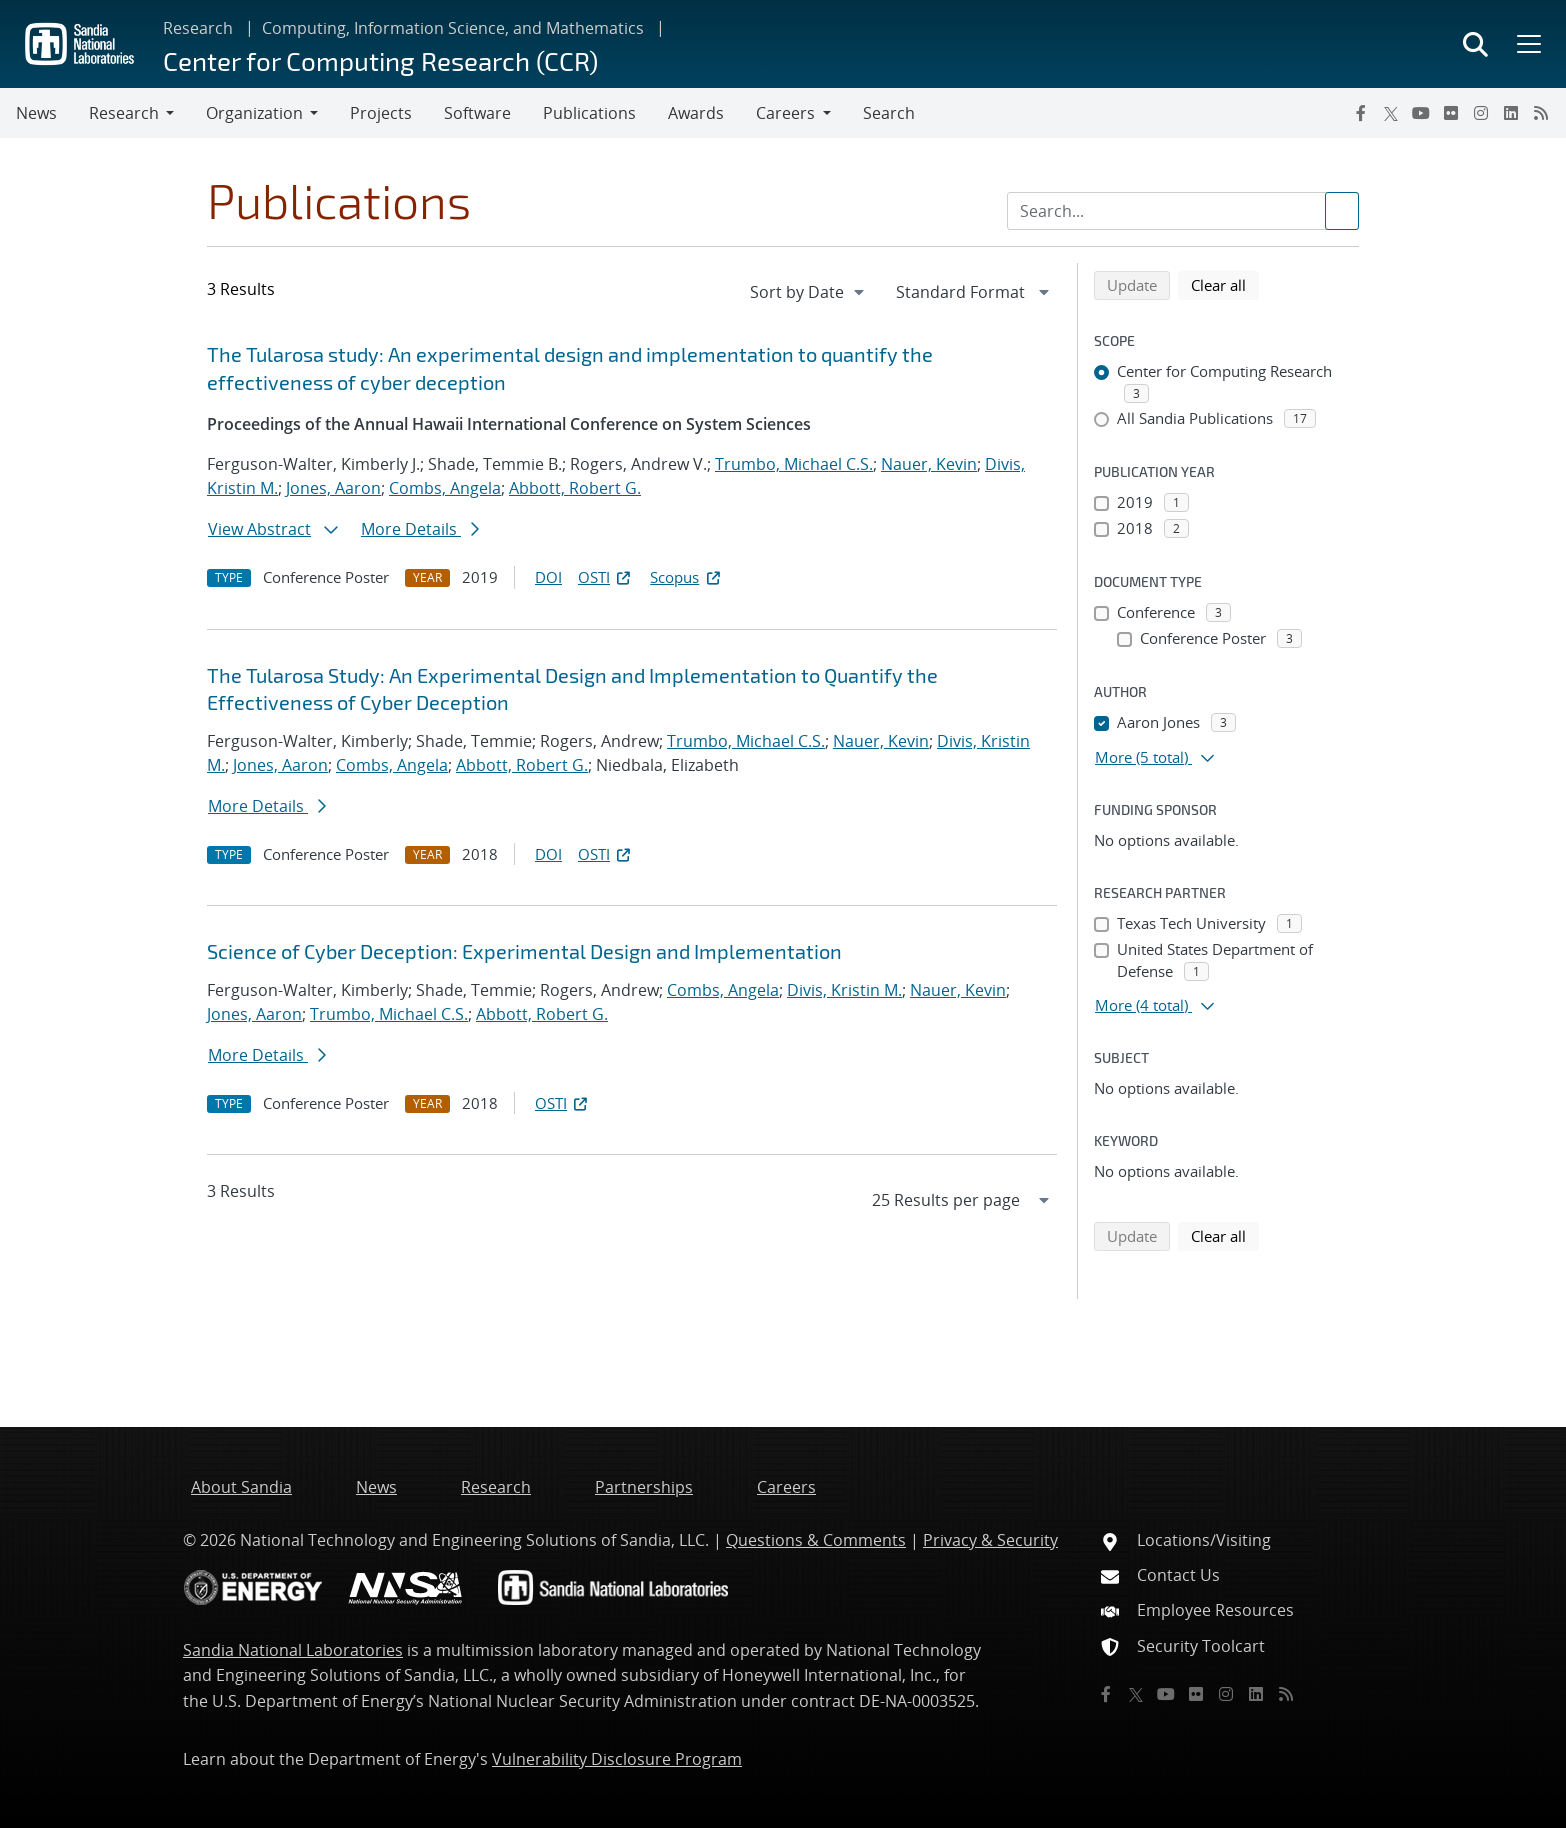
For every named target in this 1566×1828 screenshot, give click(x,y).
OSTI (606, 577)
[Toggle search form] (1475, 44)
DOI (548, 577)
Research (198, 28)
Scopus (686, 577)
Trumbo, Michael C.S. (794, 464)
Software (477, 113)
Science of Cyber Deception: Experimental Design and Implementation (524, 951)
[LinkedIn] (1511, 113)
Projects (381, 113)
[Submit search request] (1342, 211)
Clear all (1225, 284)
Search (889, 113)
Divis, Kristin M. (844, 990)
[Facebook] (1361, 113)
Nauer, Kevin (929, 464)
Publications (589, 113)
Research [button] (124, 113)
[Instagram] (1481, 113)
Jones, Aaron (333, 488)
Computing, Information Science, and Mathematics (453, 28)
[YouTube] (1421, 113)
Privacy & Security (990, 1540)
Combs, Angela (445, 488)
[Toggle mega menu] (1527, 44)
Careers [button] (785, 113)
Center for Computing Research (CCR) (380, 60)
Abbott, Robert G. (575, 488)
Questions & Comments (816, 1540)
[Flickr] (1451, 113)
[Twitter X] (1391, 113)
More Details (420, 529)
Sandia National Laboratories (293, 1650)
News (36, 113)
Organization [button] (254, 113)
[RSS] (1541, 113)
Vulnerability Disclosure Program (617, 1759)
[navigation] (809, 292)
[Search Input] (1183, 211)
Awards (696, 113)
